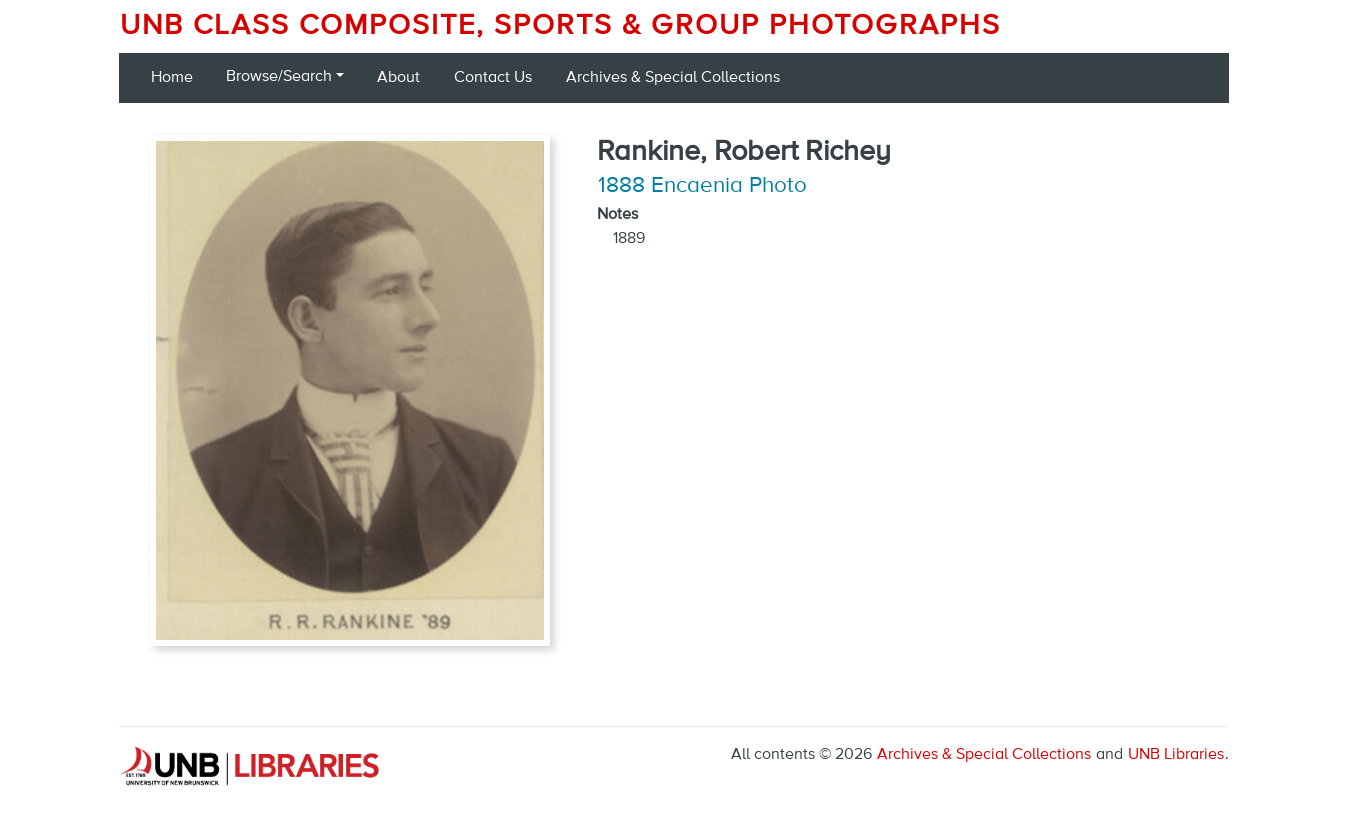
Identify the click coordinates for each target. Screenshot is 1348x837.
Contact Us (493, 78)
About (398, 78)
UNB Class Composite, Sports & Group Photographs (560, 26)
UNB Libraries (1176, 755)
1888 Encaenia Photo (702, 186)
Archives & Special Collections (673, 78)
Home (172, 78)
